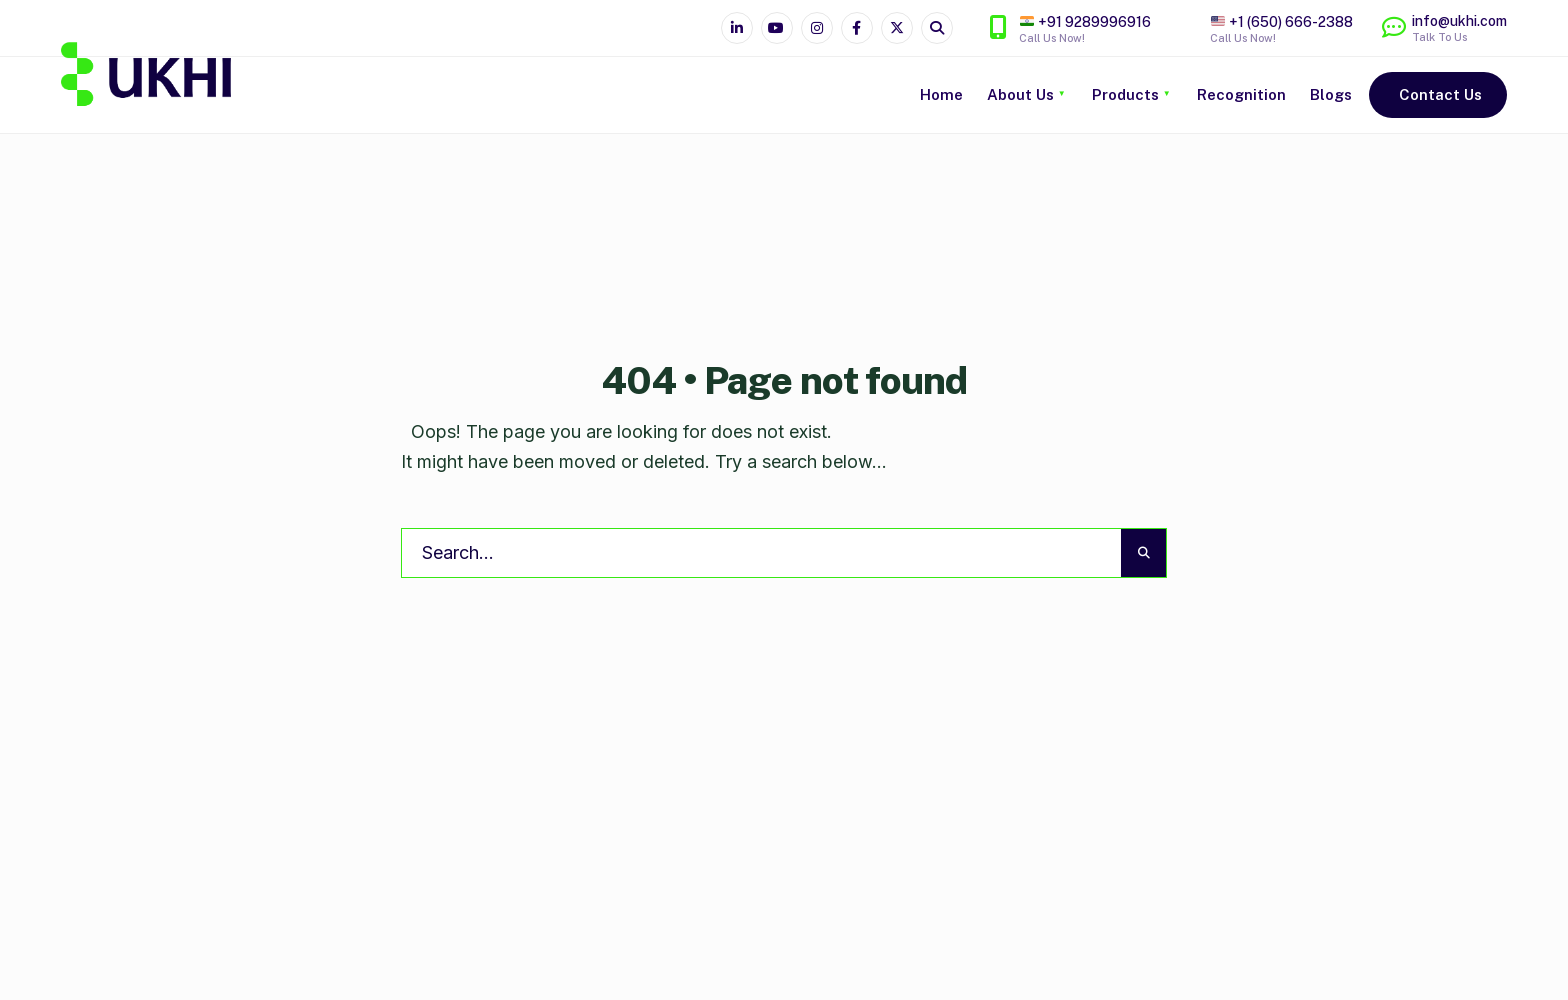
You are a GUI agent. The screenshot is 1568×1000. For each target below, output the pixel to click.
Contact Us (1440, 94)
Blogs (1331, 94)
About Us (1020, 94)
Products (1125, 94)
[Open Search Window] (937, 28)
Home (941, 94)
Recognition (1241, 94)
